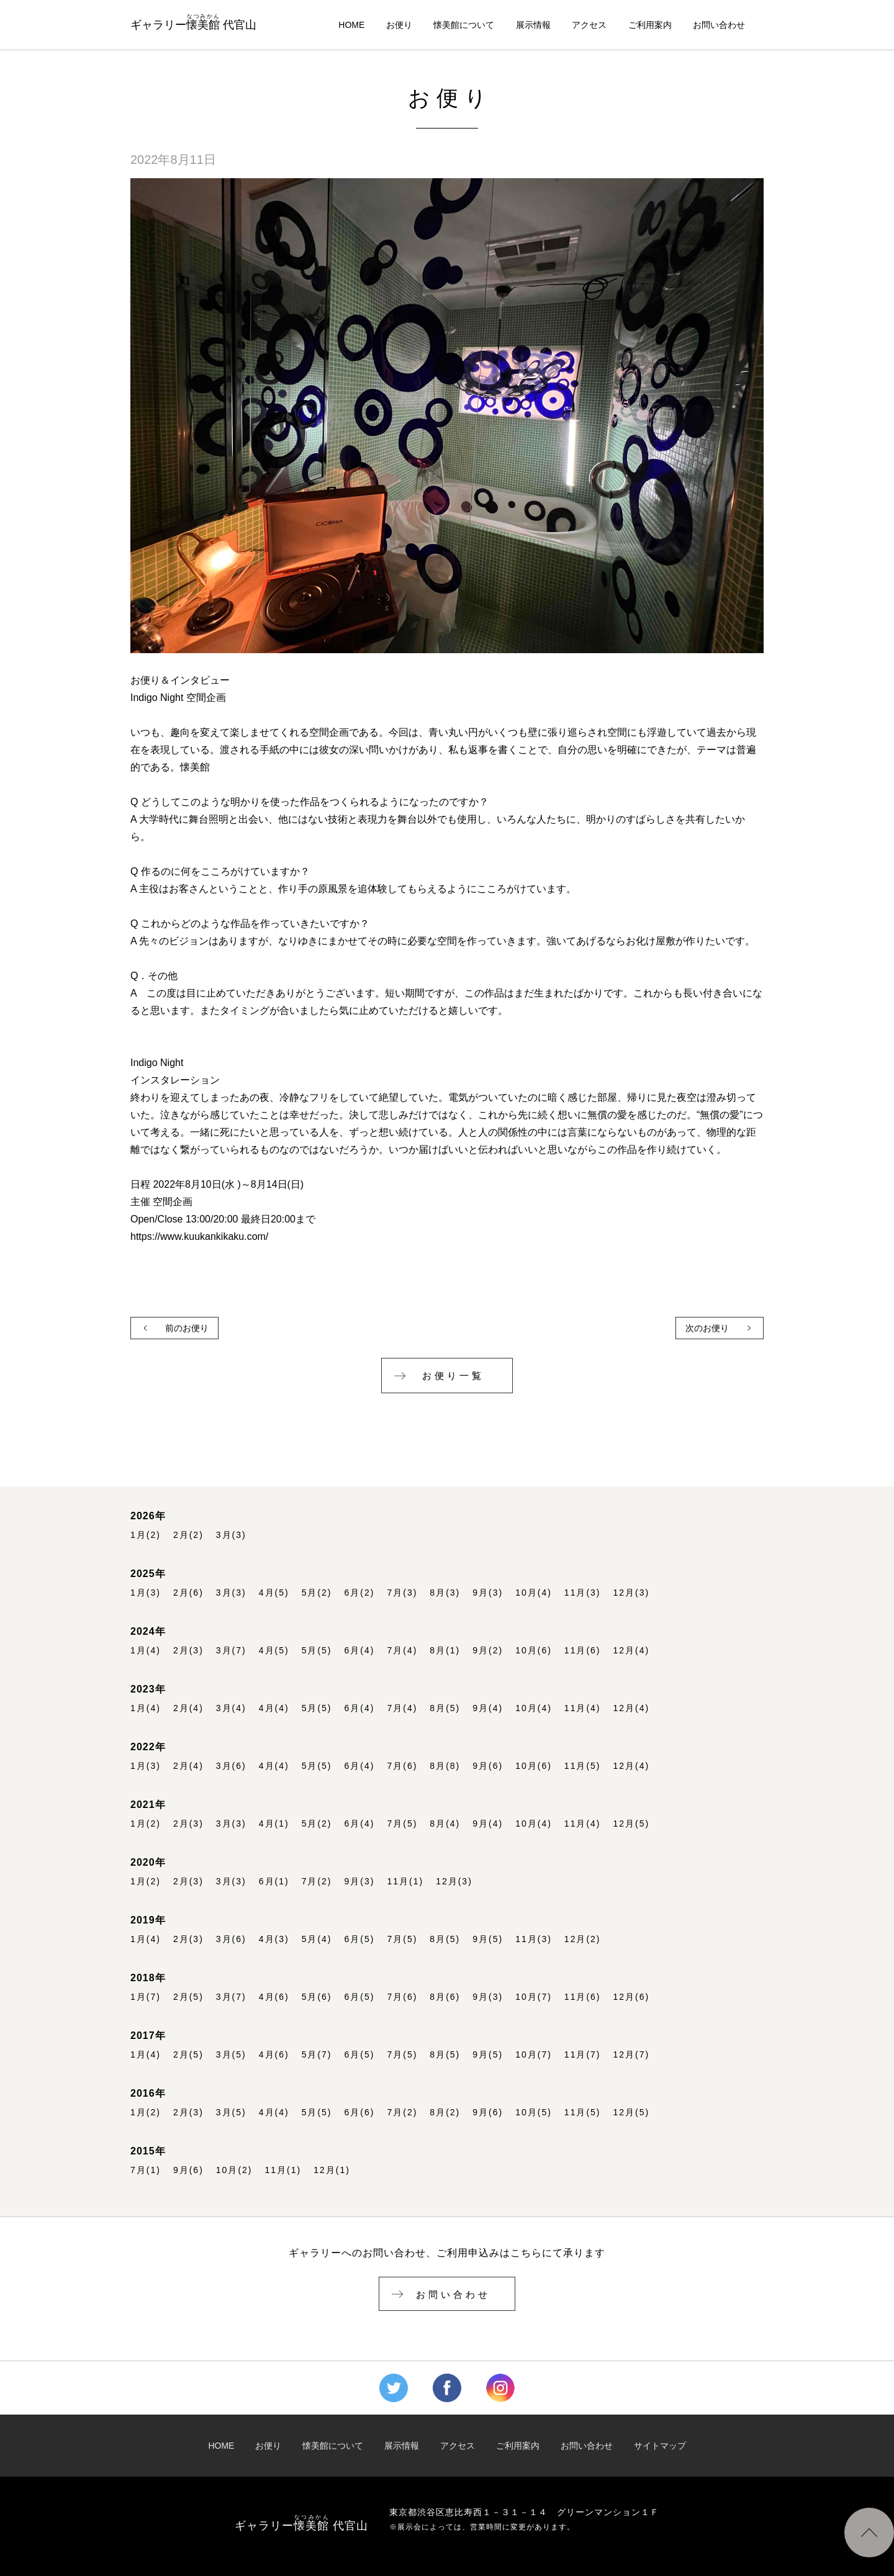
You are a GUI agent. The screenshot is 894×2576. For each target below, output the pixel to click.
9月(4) (487, 1708)
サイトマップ (660, 2446)
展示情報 (533, 25)
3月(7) (231, 1650)
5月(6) (317, 1997)
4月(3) (274, 1939)
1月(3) (145, 1593)
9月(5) (487, 1939)
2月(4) (188, 1708)
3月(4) (231, 1708)
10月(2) (234, 2170)
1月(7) (145, 1997)
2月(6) (188, 1593)
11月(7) (582, 2054)
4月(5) (274, 1593)
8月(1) (445, 1650)
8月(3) (445, 1593)
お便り (399, 25)
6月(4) (360, 1650)
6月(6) (360, 2112)
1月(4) (145, 1650)
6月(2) (360, 1593)
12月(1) (332, 2170)
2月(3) (188, 1650)
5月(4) (317, 1939)
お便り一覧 (453, 1376)
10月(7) (533, 1997)
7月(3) (402, 1593)
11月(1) (405, 1881)
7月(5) (402, 1823)
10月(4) (533, 1593)
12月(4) (631, 1650)
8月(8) (445, 1766)
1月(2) (145, 1535)
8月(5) (445, 1708)
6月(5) (360, 1939)
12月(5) (631, 1823)
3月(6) (231, 1766)
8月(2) (445, 2112)
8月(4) (445, 1823)
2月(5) (188, 1997)
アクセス (589, 25)
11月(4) (582, 1708)
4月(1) (274, 1823)
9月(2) (487, 1650)
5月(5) (317, 1650)
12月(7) (631, 2054)
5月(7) (317, 2054)
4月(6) (274, 1997)
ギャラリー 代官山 (193, 22)
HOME (351, 25)
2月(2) (188, 1535)
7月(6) (402, 1766)
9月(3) (487, 1593)
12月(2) (582, 1939)
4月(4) (274, 1708)
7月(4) (402, 1650)
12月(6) (631, 1997)
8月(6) (445, 1997)
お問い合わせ (719, 25)
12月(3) (631, 1593)
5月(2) (317, 1593)
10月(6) (533, 1650)
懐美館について (463, 25)
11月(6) (582, 1650)
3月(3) (231, 1535)
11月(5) (582, 1766)
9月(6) (487, 1766)
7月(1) (145, 2170)
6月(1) (274, 1881)
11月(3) (582, 1593)
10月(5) (533, 2112)
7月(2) (317, 1881)
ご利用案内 (650, 25)
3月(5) (231, 2054)
